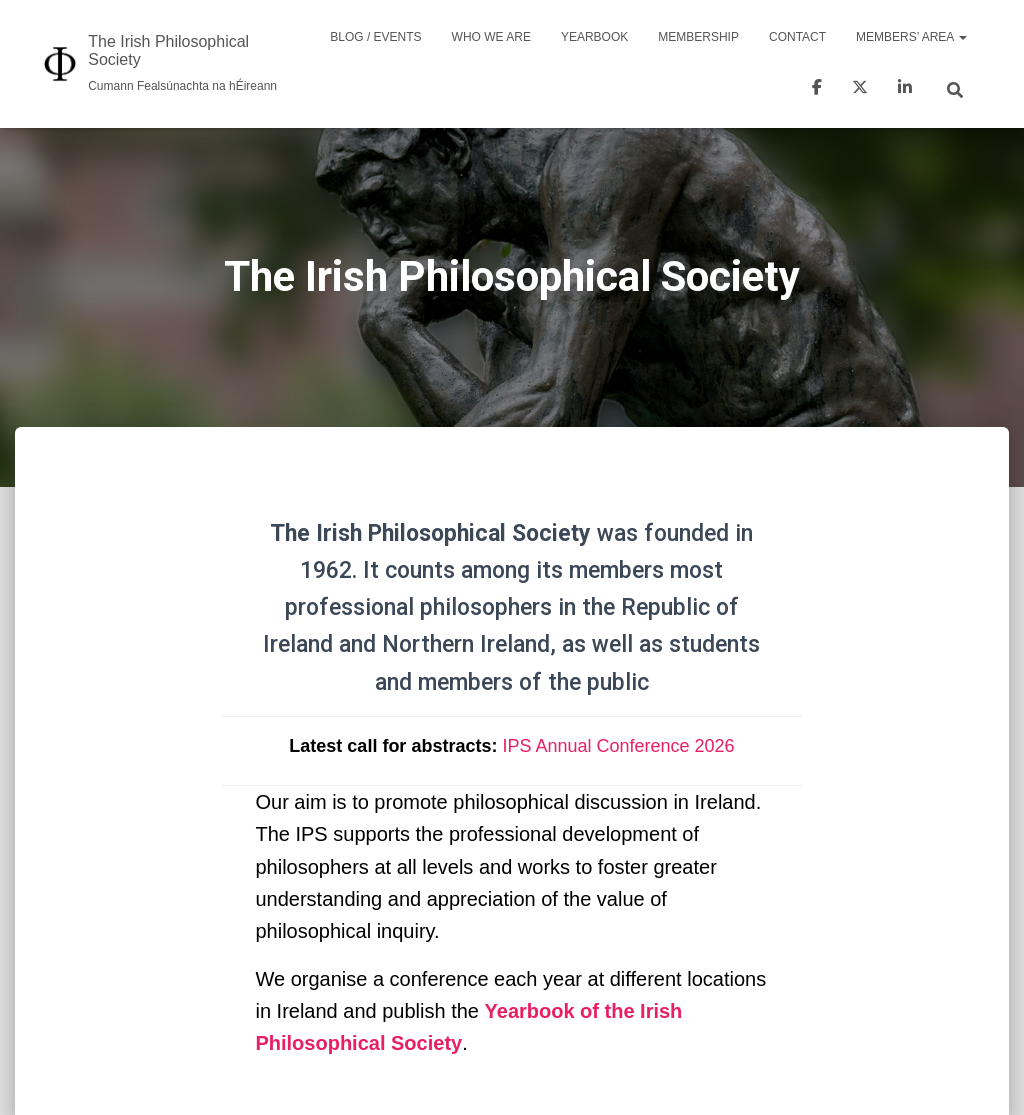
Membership (698, 37)
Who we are (491, 37)
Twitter (860, 90)
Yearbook (594, 37)
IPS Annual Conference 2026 (618, 746)
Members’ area (911, 37)
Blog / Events (375, 37)
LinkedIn (905, 90)
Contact (797, 37)
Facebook (817, 90)
